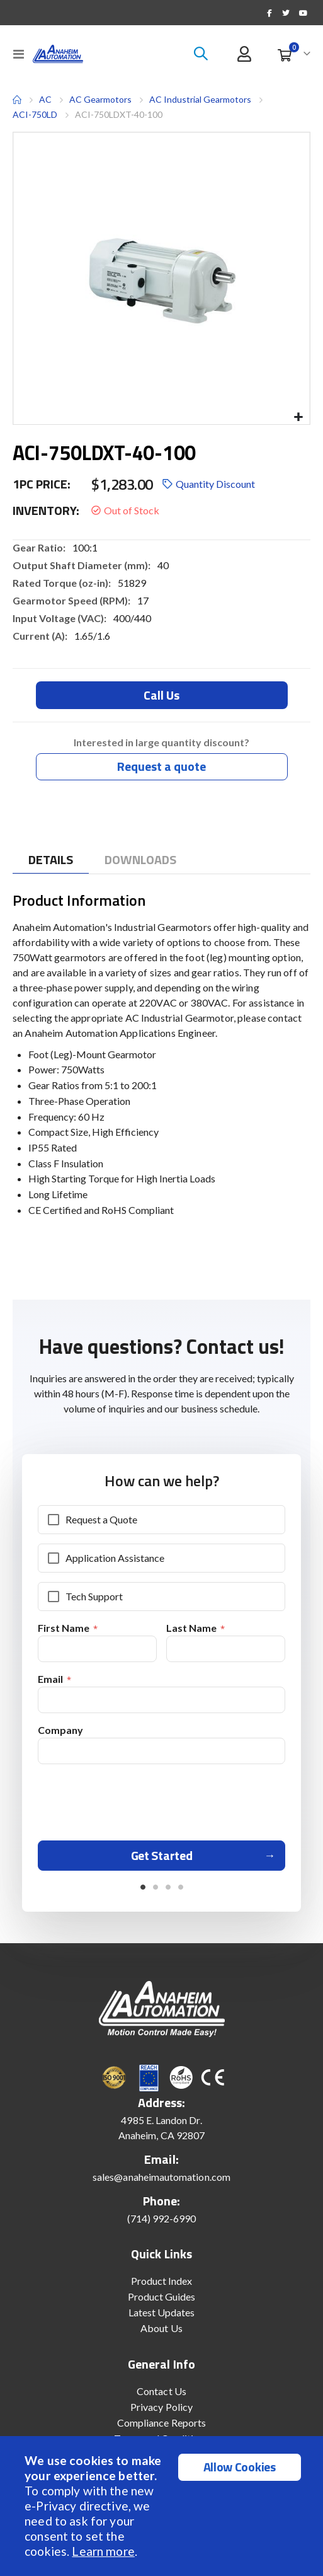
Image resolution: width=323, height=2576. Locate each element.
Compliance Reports (161, 2423)
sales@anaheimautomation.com (161, 2177)
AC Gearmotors (100, 99)
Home (17, 99)
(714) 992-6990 (161, 2218)
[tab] (51, 860)
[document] (163, 2506)
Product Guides (162, 2296)
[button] (298, 418)
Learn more (103, 2551)
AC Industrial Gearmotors (200, 99)
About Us (161, 2328)
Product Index (162, 2281)
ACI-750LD (35, 114)
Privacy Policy (161, 2407)
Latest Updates (161, 2312)
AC (45, 99)
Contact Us (161, 2391)
